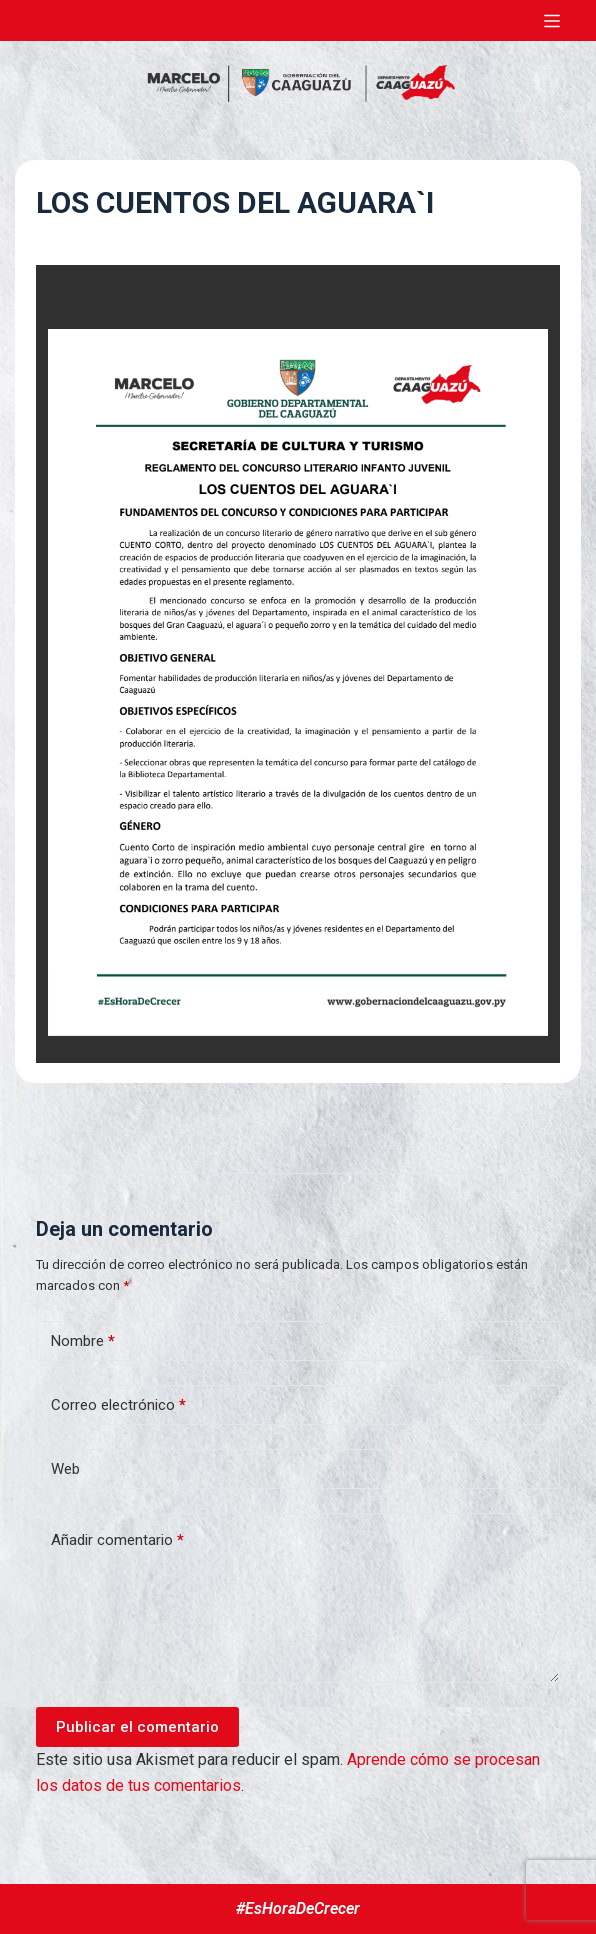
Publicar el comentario (137, 1727)
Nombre (83, 1341)
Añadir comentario (117, 1540)
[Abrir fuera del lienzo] (552, 21)
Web (65, 1469)
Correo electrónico (118, 1405)
